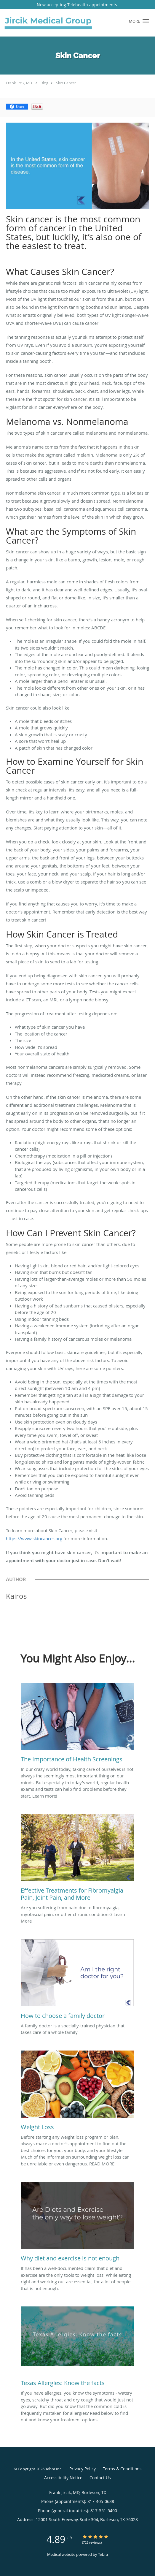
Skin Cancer (66, 83)
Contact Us (100, 2477)
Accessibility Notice (63, 2477)
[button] (146, 21)
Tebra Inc (53, 2468)
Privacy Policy (82, 2468)
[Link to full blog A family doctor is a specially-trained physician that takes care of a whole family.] (77, 1980)
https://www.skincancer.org (34, 1538)
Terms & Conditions (122, 2468)
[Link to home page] (64, 23)
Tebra (103, 2554)
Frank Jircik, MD (19, 83)
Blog (44, 83)
